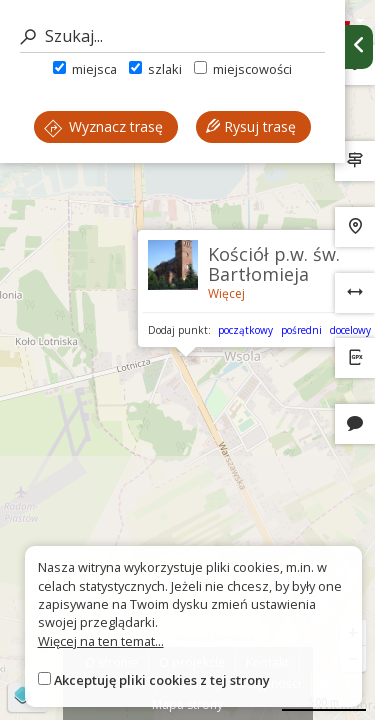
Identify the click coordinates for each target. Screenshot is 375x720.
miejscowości (243, 69)
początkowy (245, 330)
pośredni (301, 330)
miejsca (85, 69)
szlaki (155, 69)
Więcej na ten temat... (101, 641)
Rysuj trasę (251, 126)
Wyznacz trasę (103, 126)
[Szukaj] (172, 36)
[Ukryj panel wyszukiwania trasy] (359, 47)
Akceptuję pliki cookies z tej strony (162, 680)
